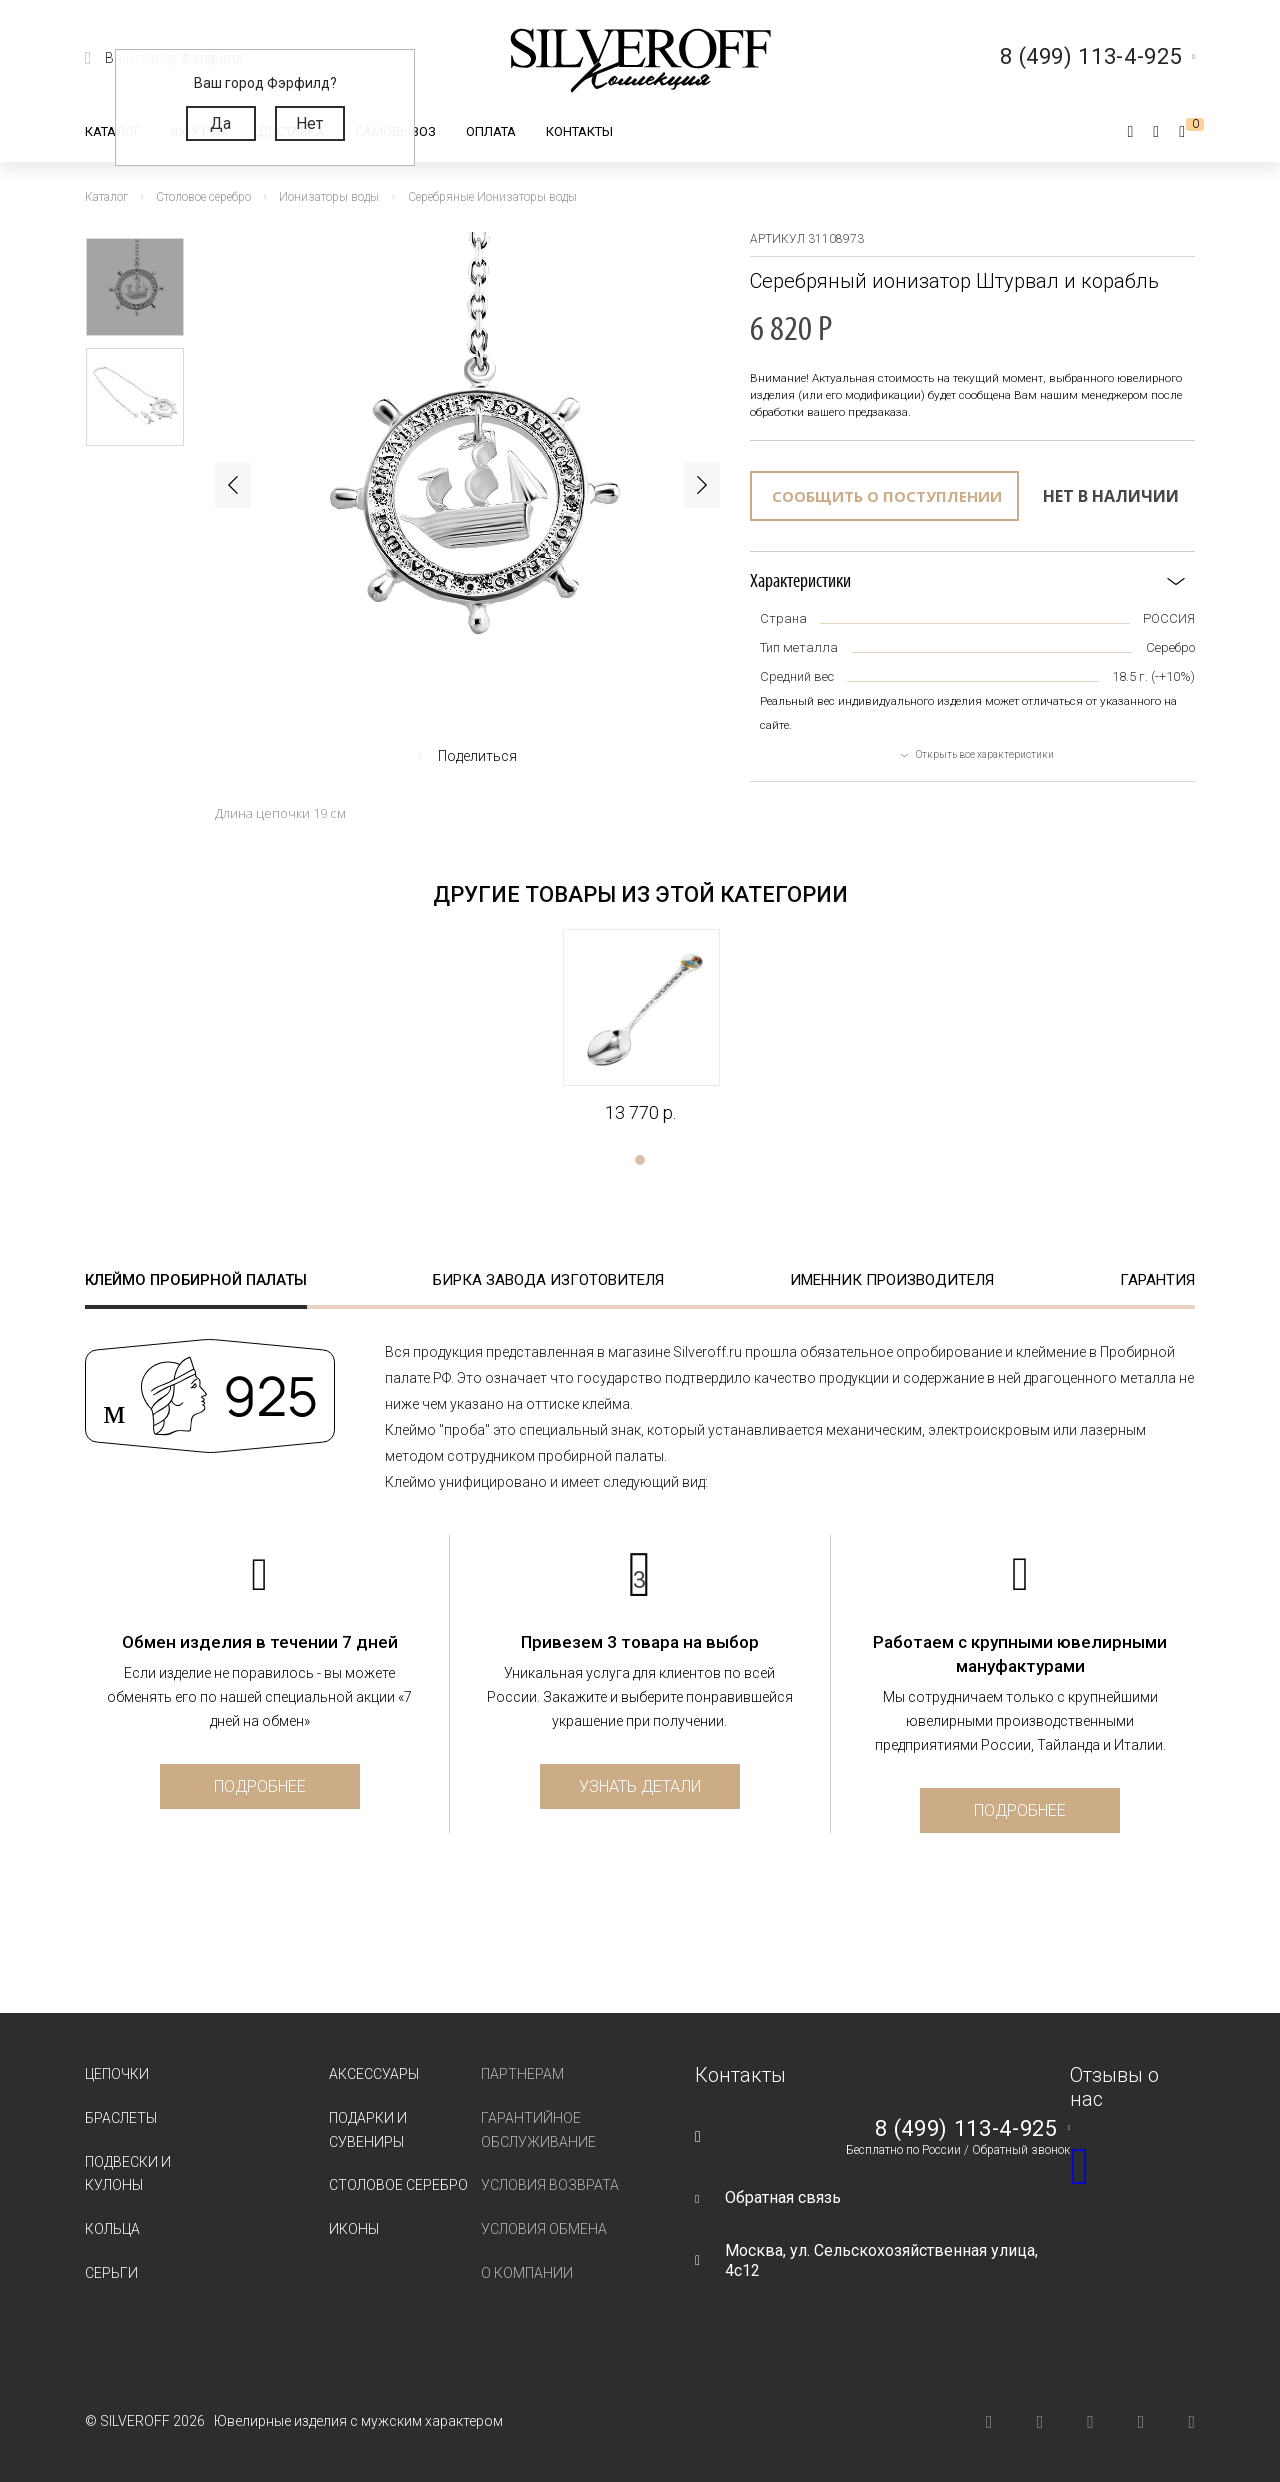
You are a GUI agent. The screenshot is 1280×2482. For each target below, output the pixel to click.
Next (702, 485)
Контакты (579, 131)
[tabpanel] (640, 1027)
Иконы (354, 2229)
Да (220, 123)
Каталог (113, 131)
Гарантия (1157, 1280)
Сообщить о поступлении (887, 496)
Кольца (112, 2229)
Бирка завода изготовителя (548, 1280)
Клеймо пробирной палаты (196, 1280)
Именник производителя (892, 1280)
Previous (233, 485)
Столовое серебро (398, 2185)
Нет (309, 123)
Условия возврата (550, 2185)
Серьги (111, 2273)
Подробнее (260, 1786)
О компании (527, 2273)
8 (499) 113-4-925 (966, 2129)
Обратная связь (783, 2197)
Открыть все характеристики (985, 754)
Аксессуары (374, 2074)
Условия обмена (544, 2229)
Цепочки (117, 2074)
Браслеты (121, 2118)
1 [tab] (640, 1160)
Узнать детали (640, 1786)
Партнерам (522, 2074)
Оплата (491, 131)
